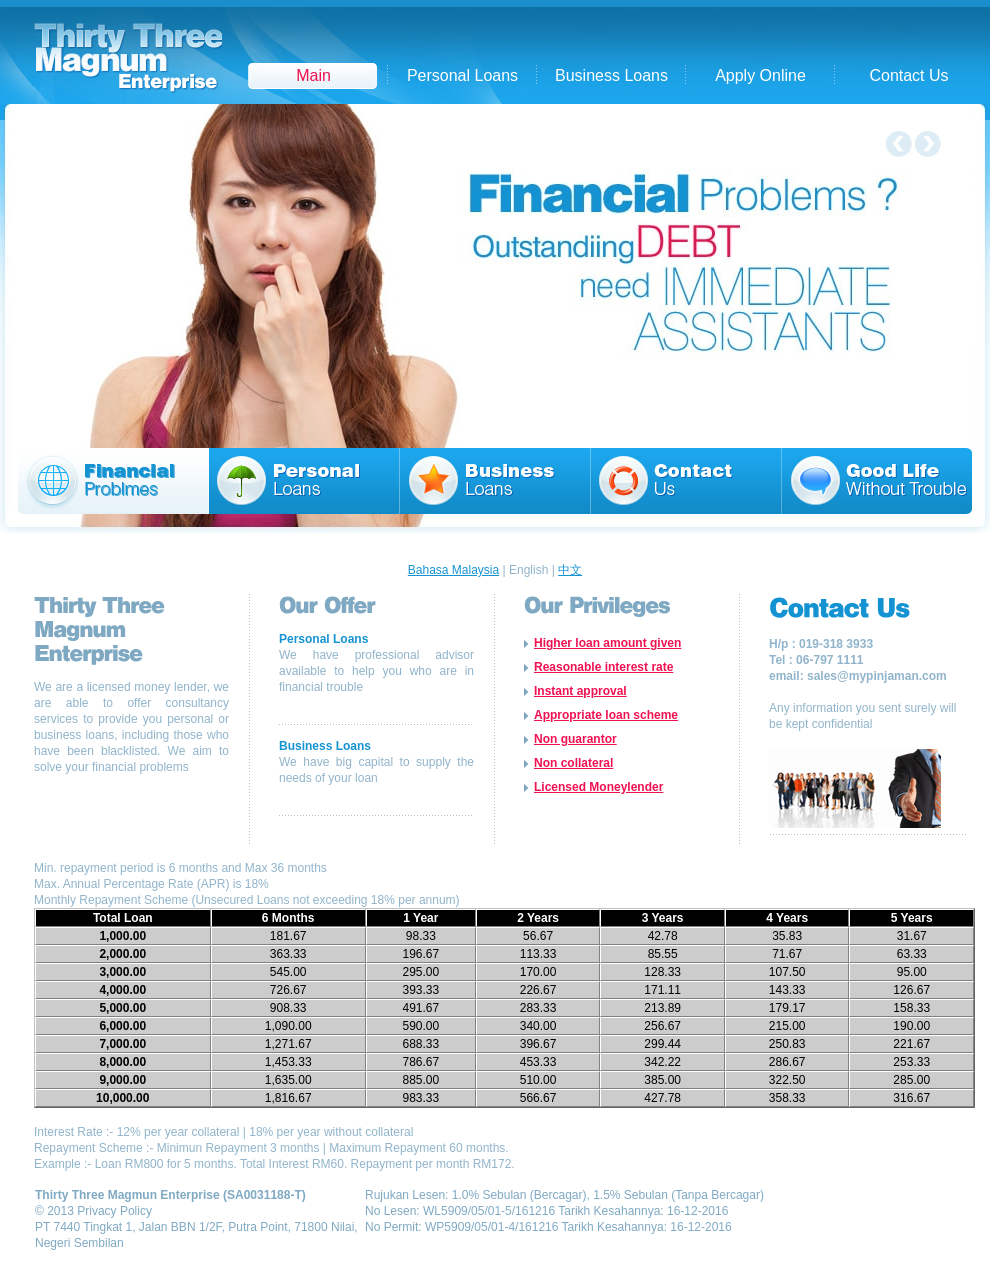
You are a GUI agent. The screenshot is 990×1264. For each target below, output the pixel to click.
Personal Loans (462, 75)
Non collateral (573, 763)
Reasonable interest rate (603, 667)
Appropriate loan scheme (606, 715)
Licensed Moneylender (598, 787)
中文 (570, 570)
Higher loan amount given (607, 643)
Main (313, 75)
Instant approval (580, 691)
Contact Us (908, 75)
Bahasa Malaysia (453, 570)
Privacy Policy (114, 1211)
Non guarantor (575, 739)
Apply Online (760, 75)
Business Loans (611, 75)
